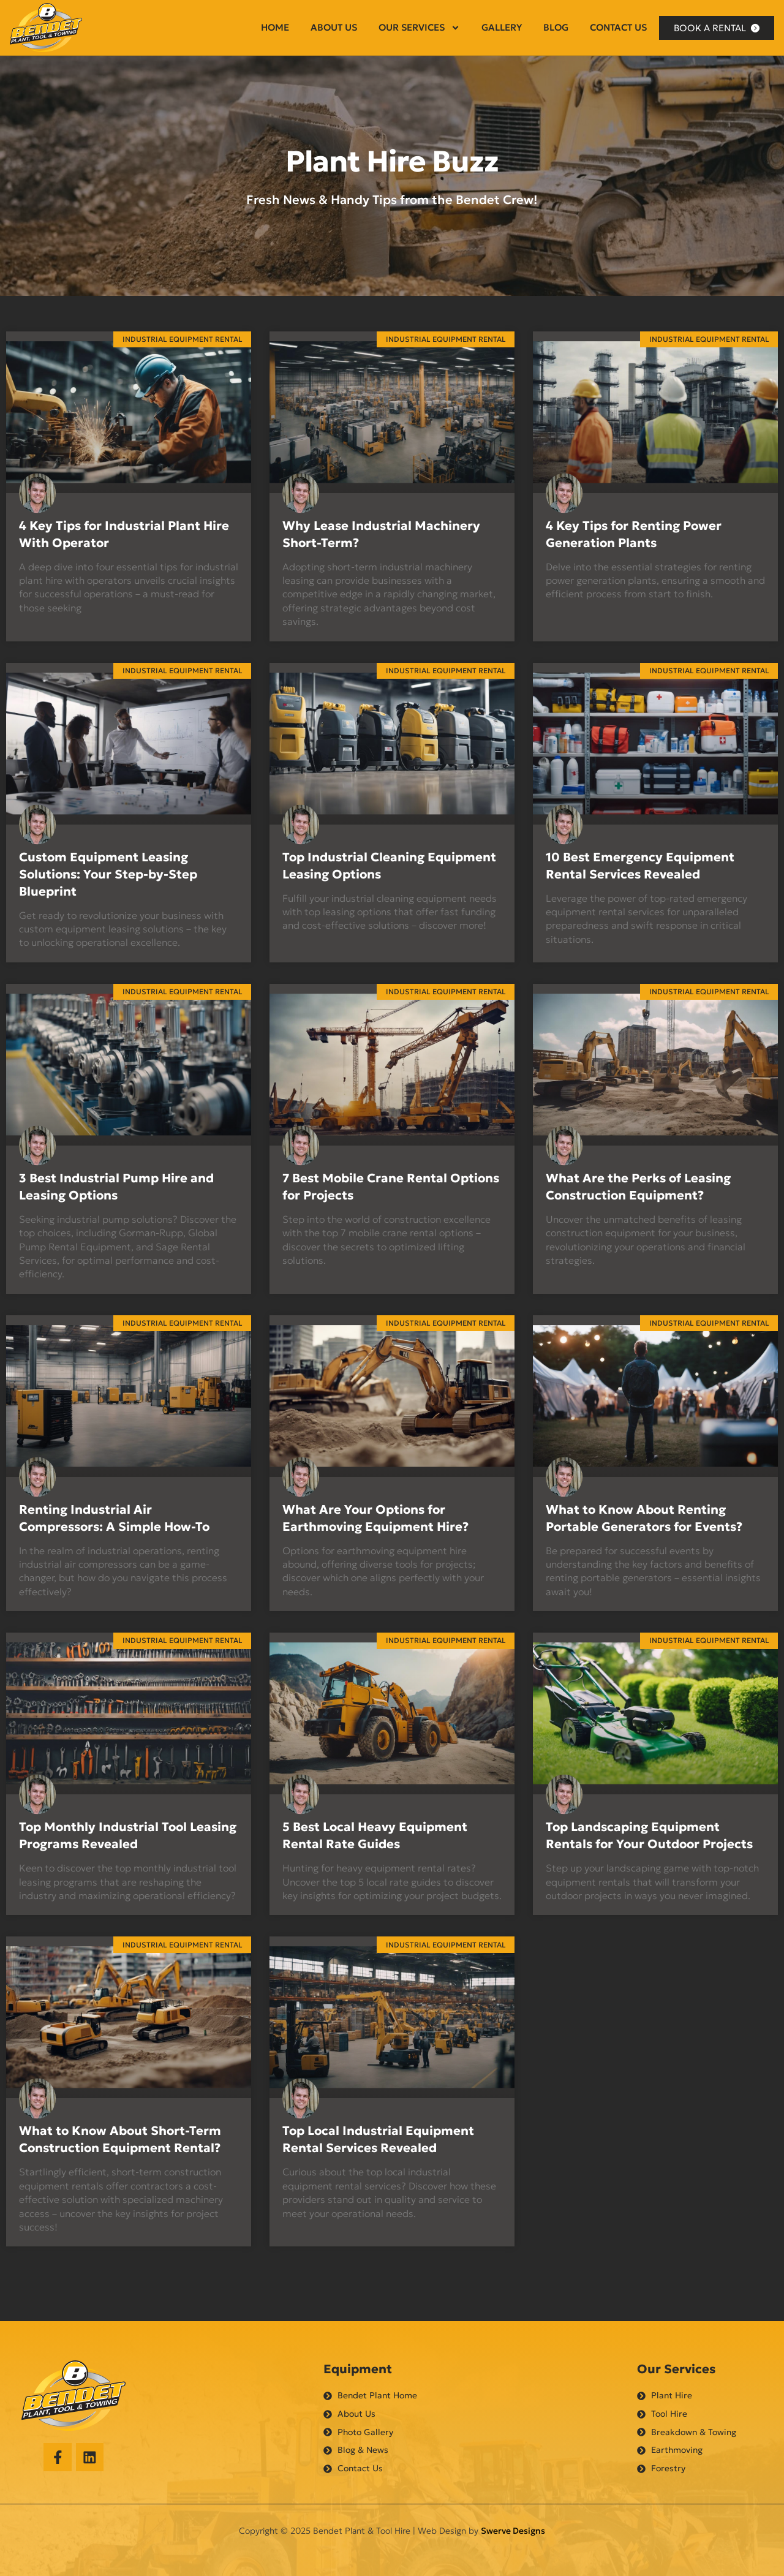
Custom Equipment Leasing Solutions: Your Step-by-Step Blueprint (108, 874)
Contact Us (618, 27)
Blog (555, 27)
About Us (334, 27)
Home (275, 27)
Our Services (419, 28)
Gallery (501, 27)
